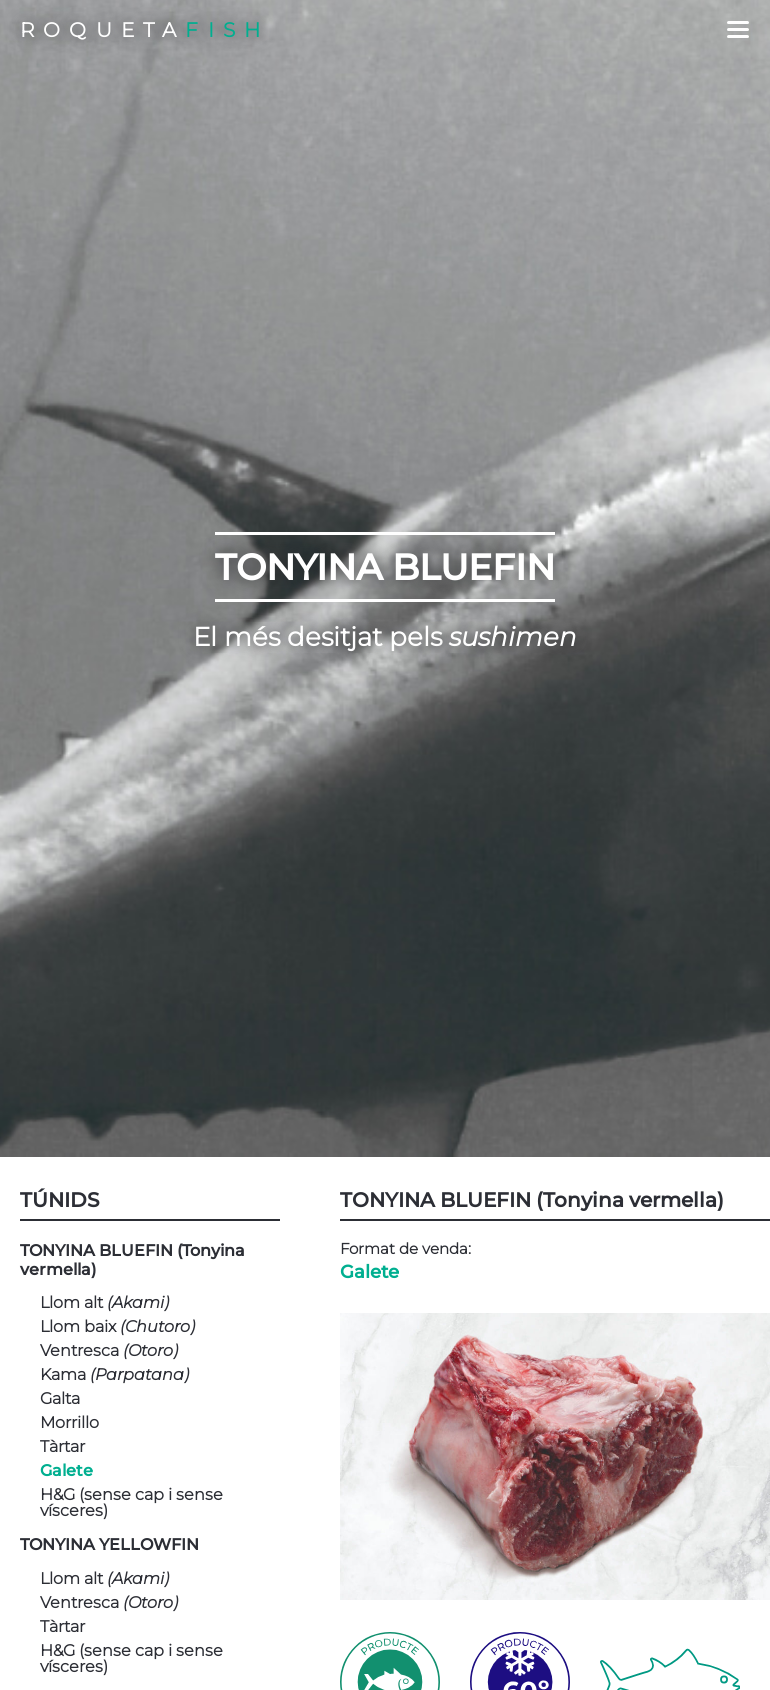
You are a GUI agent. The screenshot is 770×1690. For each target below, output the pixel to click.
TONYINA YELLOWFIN (109, 1544)
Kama (114, 1375)
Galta (60, 1399)
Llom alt (104, 1303)
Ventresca (109, 1351)
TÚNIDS (59, 1200)
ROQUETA (144, 30)
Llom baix (117, 1327)
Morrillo (69, 1423)
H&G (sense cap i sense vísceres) (131, 1503)
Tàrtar (62, 1447)
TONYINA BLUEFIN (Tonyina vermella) (132, 1260)
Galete (66, 1471)
